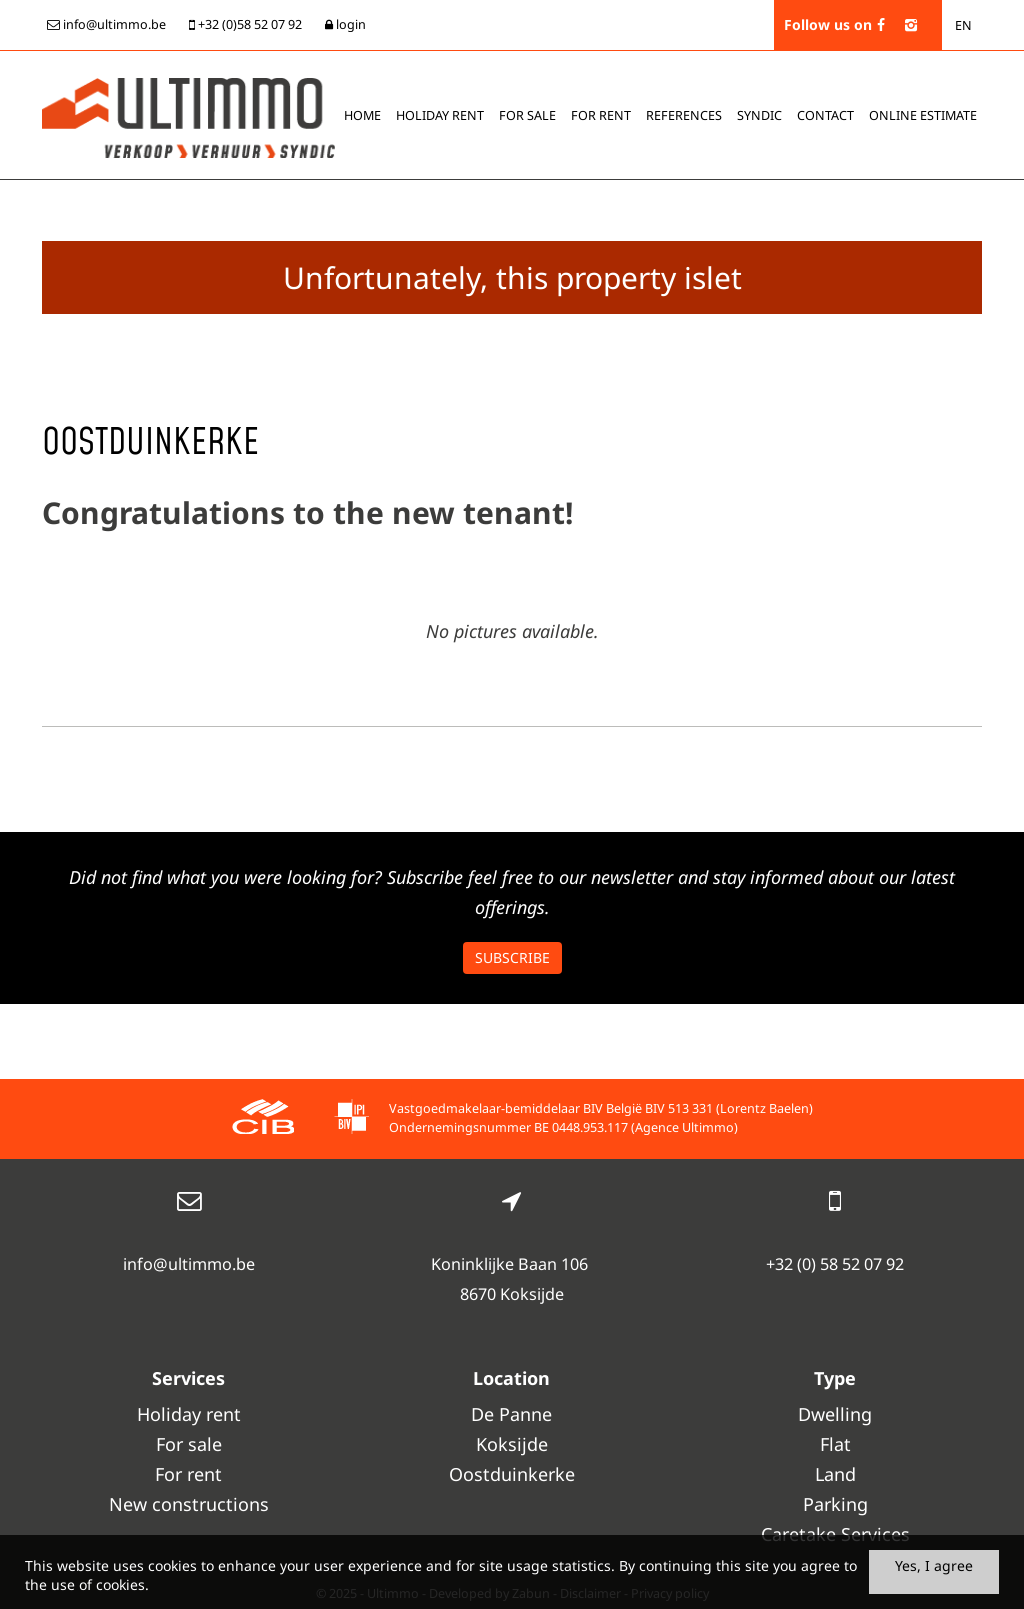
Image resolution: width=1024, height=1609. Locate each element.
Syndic (759, 115)
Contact (825, 115)
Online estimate (923, 115)
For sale (527, 115)
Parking (835, 1504)
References (684, 115)
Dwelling (835, 1414)
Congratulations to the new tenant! (307, 512)
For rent (601, 115)
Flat (835, 1444)
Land (835, 1474)
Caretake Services (835, 1534)
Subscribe (512, 957)
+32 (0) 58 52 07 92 (835, 1264)
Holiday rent (440, 115)
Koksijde (512, 1444)
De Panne (511, 1414)
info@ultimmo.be (189, 1264)
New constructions (189, 1504)
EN (963, 25)
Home (362, 115)
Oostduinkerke (512, 1474)
